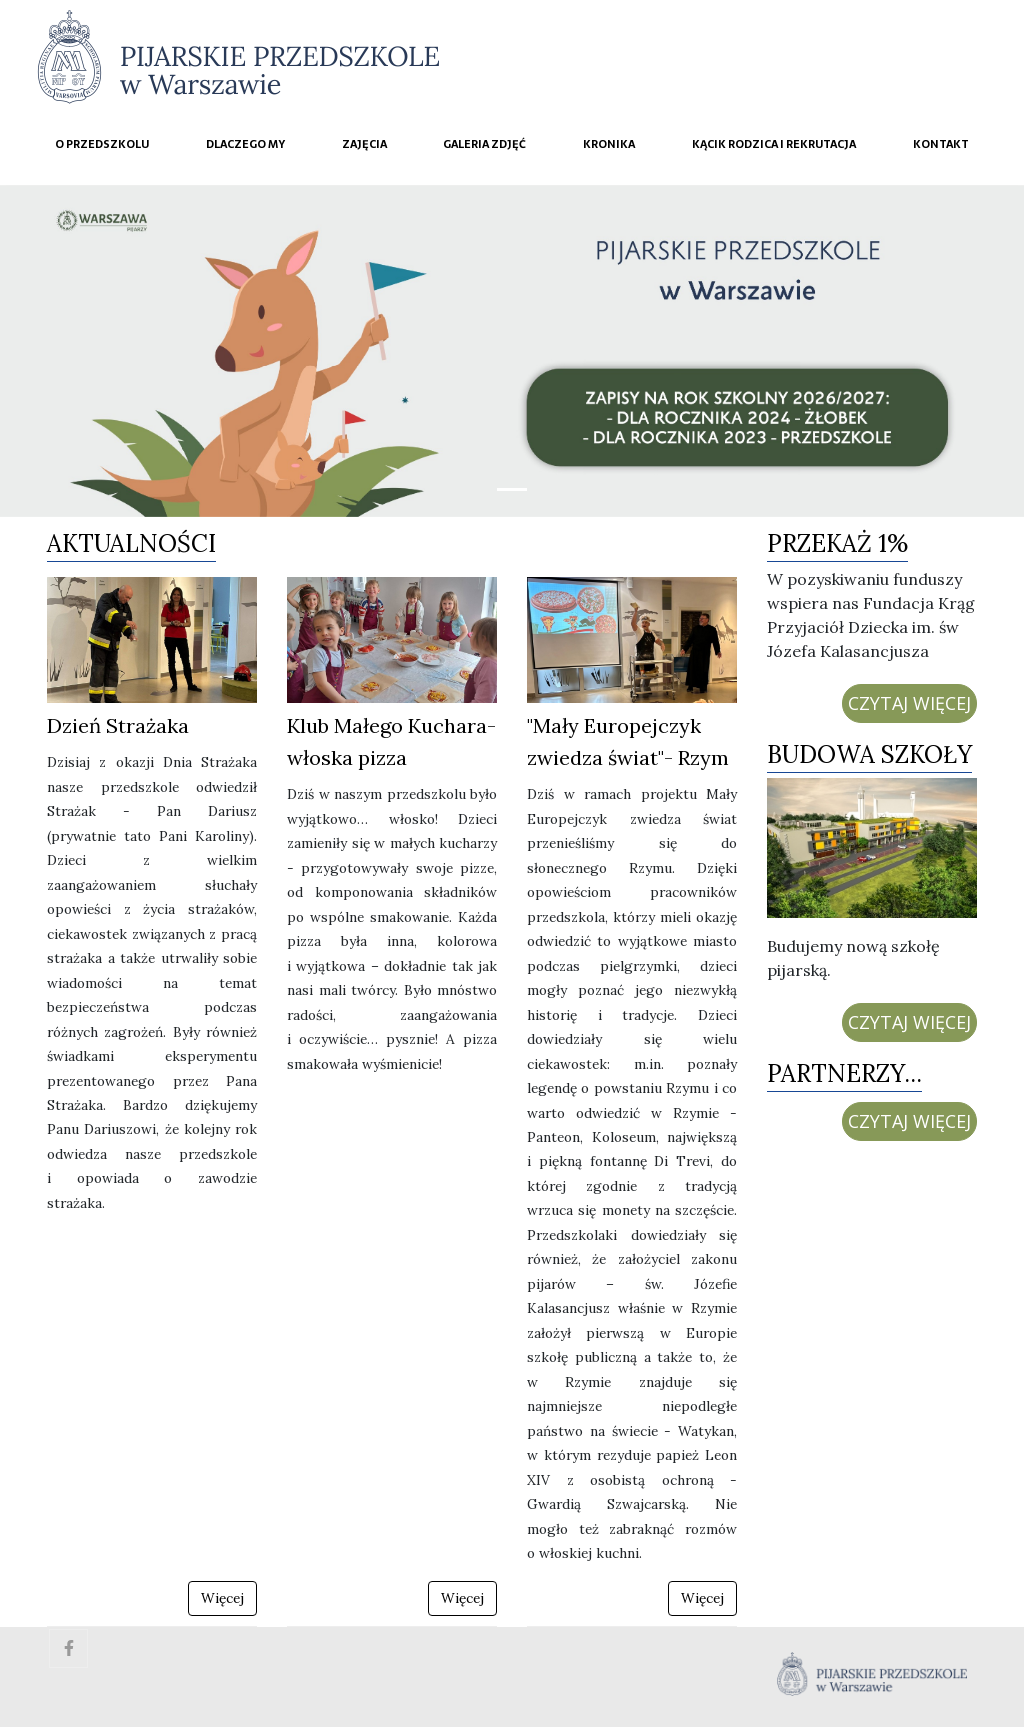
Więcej (222, 1598)
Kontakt (941, 144)
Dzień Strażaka (118, 725)
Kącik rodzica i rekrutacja (774, 144)
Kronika (609, 144)
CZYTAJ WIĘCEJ (909, 703)
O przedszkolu (102, 144)
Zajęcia (364, 144)
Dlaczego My (245, 144)
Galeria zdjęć (484, 144)
